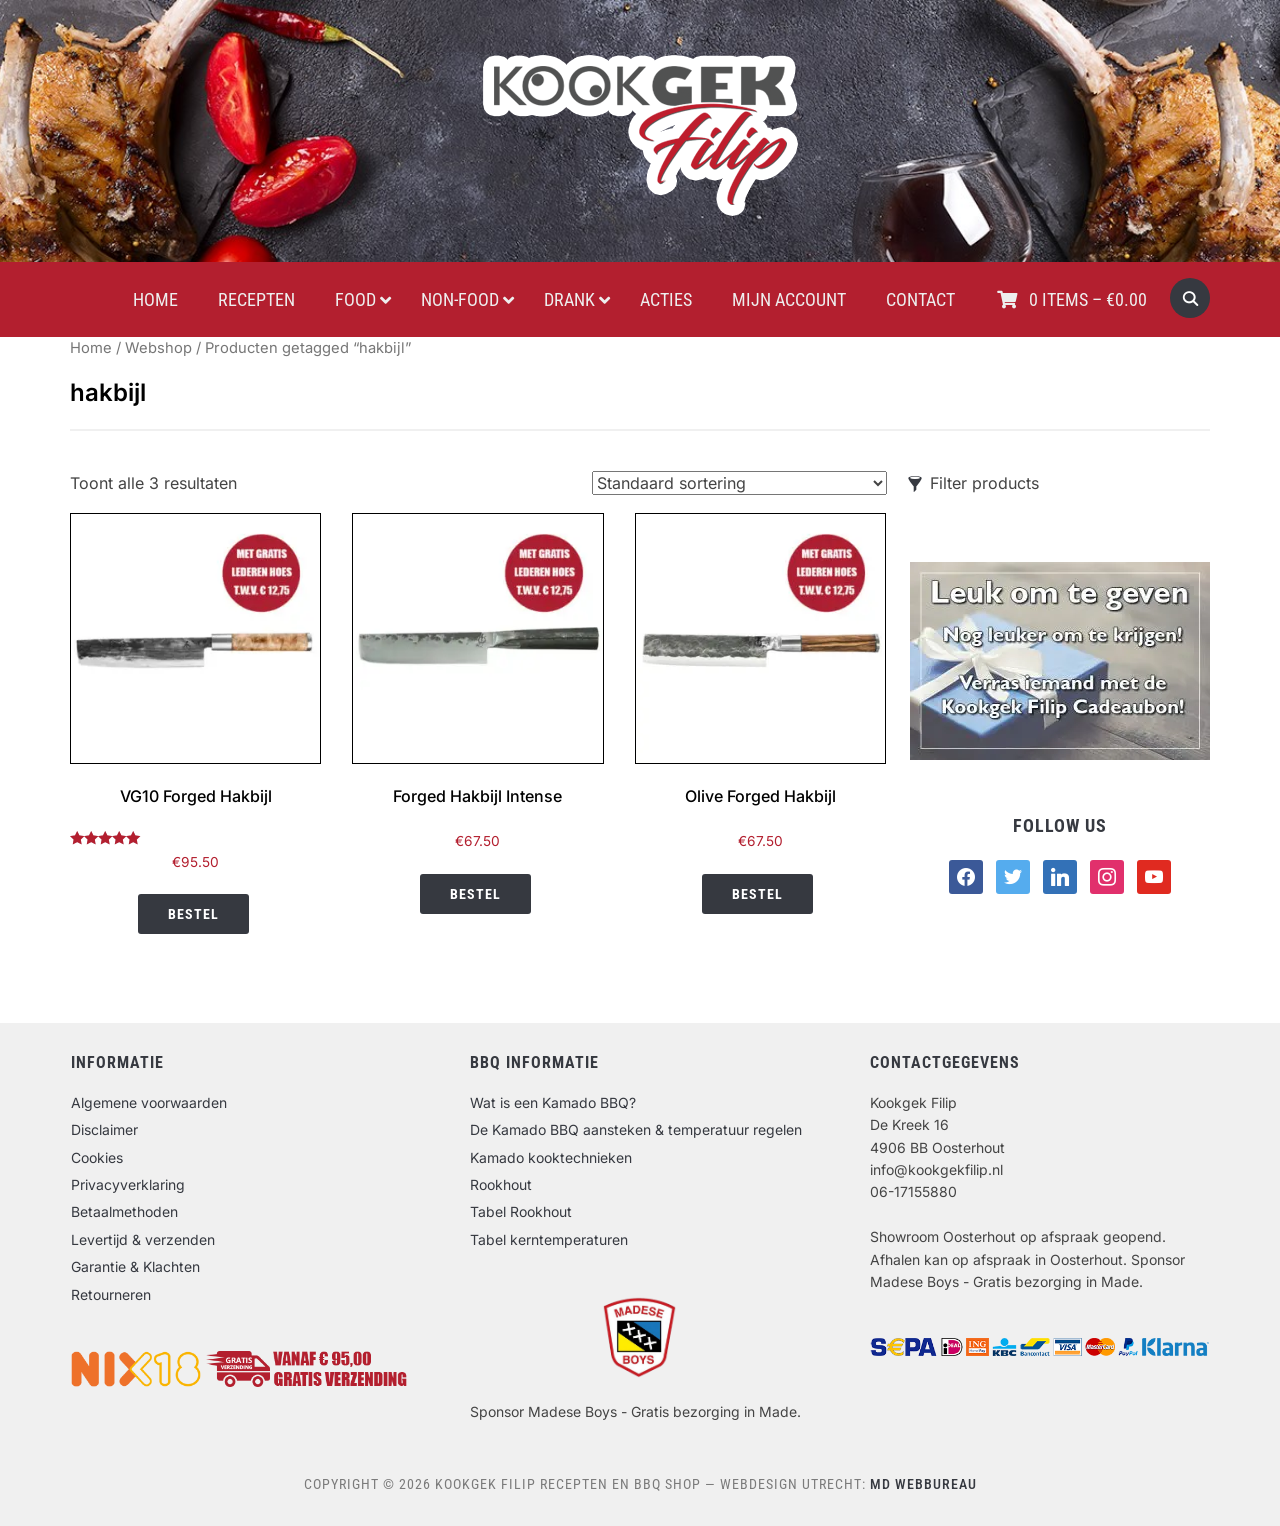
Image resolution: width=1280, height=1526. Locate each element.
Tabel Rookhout (521, 1211)
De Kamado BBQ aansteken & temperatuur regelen (636, 1129)
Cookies (97, 1157)
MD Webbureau (923, 1484)
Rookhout (501, 1184)
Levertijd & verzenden (143, 1239)
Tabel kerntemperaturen (549, 1239)
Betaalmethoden (124, 1211)
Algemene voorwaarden (149, 1102)
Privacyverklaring (128, 1184)
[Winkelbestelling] (739, 483)
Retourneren (111, 1294)
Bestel (193, 914)
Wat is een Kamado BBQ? (553, 1102)
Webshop (158, 348)
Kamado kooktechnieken (551, 1157)
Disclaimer (104, 1129)
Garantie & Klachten (135, 1266)
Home (91, 348)
